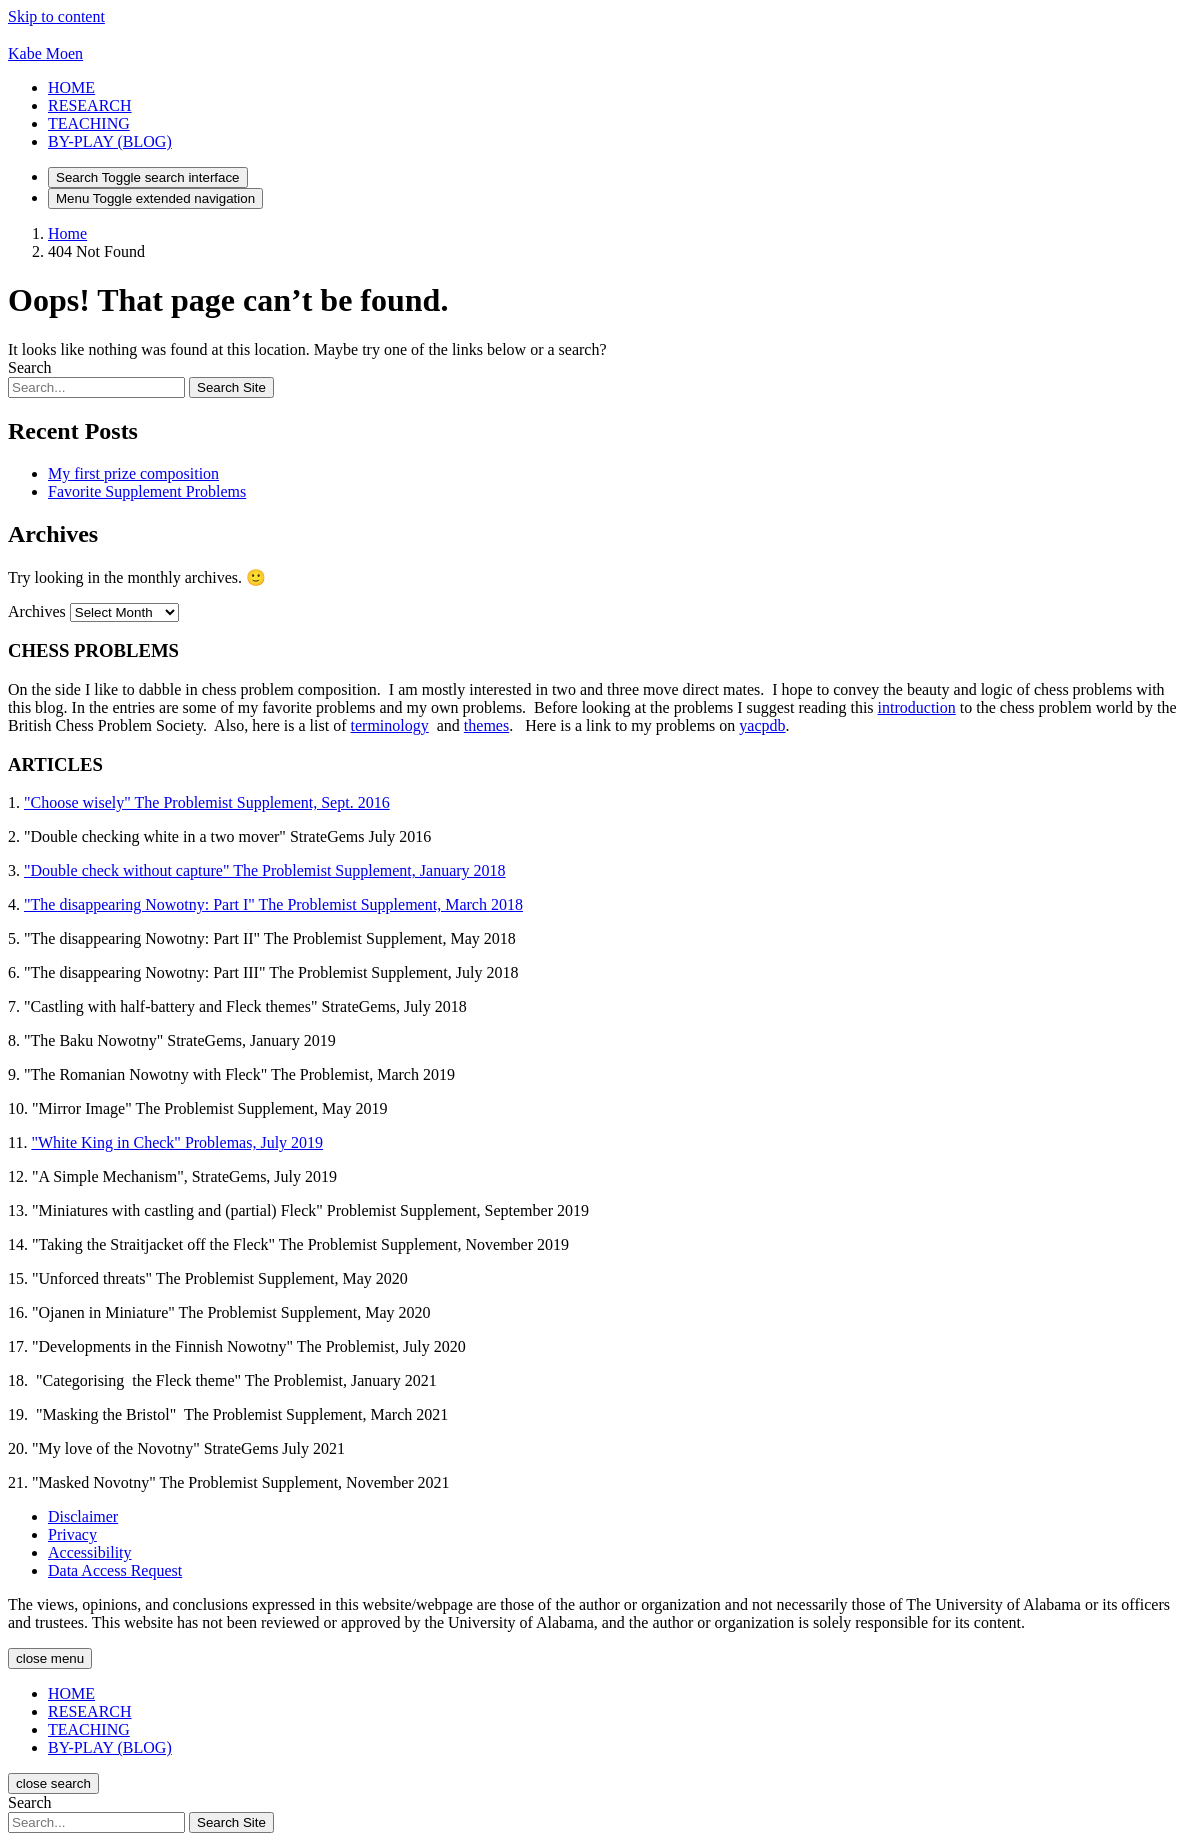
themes (486, 725)
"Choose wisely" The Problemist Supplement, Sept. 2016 (207, 802)
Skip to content (56, 16)
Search (30, 367)
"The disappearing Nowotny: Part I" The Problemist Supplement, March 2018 (273, 904)
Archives (37, 611)
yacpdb (762, 725)
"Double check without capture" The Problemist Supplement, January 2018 (265, 870)
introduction (917, 707)
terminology (390, 725)
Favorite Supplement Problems (147, 491)
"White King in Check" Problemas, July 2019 (177, 1142)
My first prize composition (133, 473)
